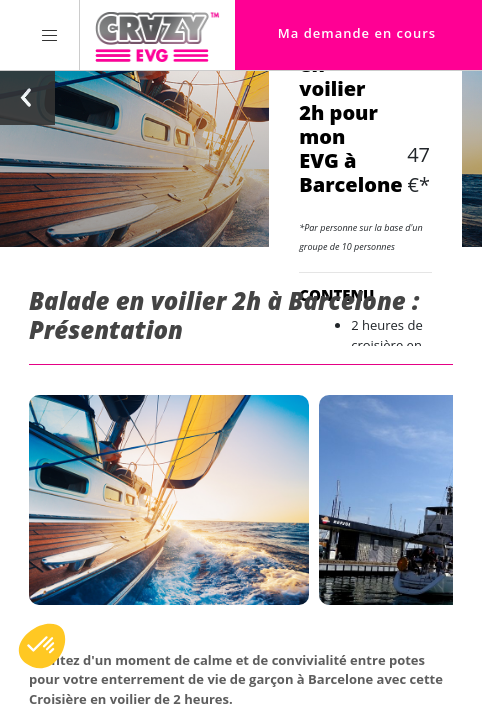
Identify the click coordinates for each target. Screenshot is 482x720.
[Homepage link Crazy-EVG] (157, 35)
